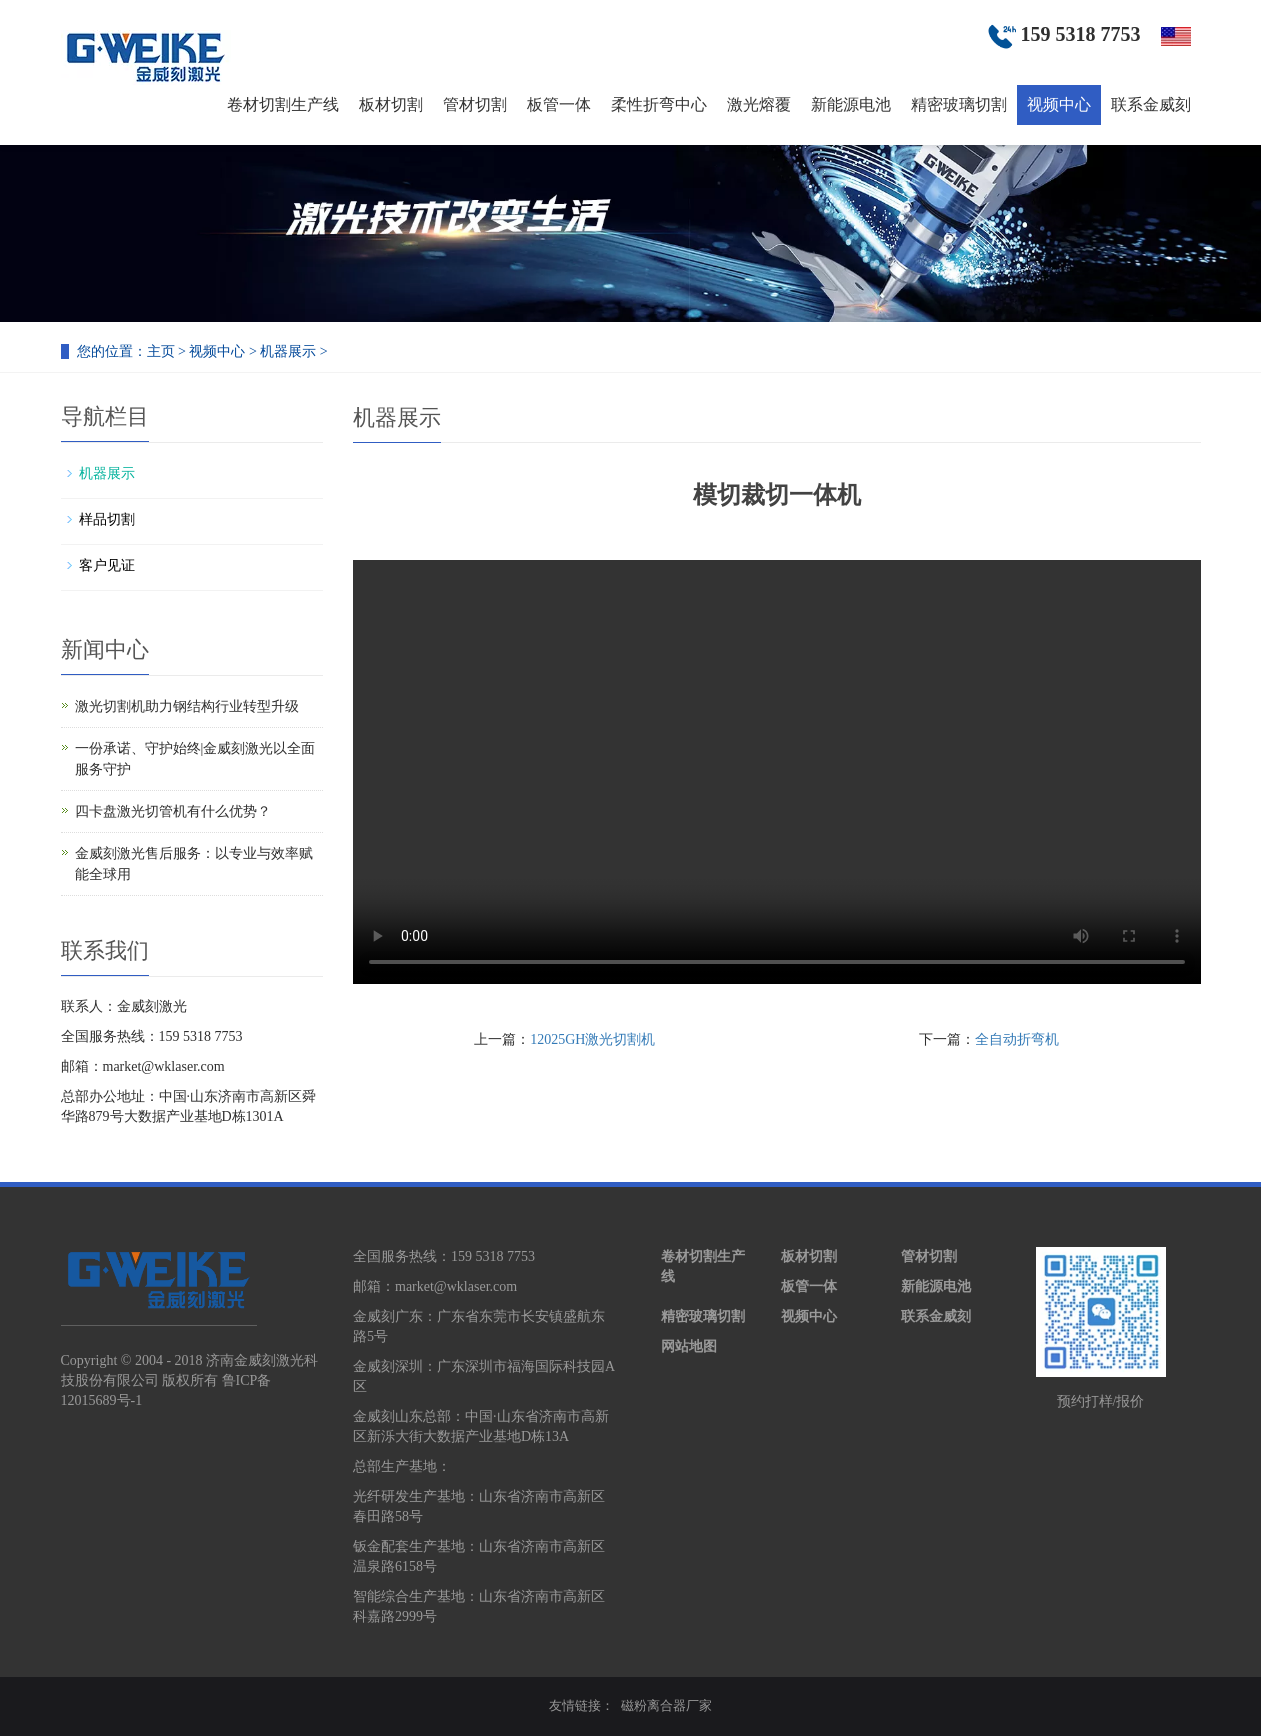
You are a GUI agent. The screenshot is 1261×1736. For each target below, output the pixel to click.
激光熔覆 (759, 104)
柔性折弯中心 (659, 104)
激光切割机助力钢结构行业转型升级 (187, 706)
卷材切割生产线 (283, 104)
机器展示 (288, 351)
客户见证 (107, 565)
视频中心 (1059, 104)
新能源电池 (851, 104)
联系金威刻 (1151, 104)
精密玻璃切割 (959, 104)
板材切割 (391, 104)
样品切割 (107, 519)
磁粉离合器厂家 (666, 1705)
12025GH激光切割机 (592, 1039)
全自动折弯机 (1017, 1039)
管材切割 (475, 104)
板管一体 (559, 104)
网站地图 (689, 1346)
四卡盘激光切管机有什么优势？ (173, 811)
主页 (161, 351)
